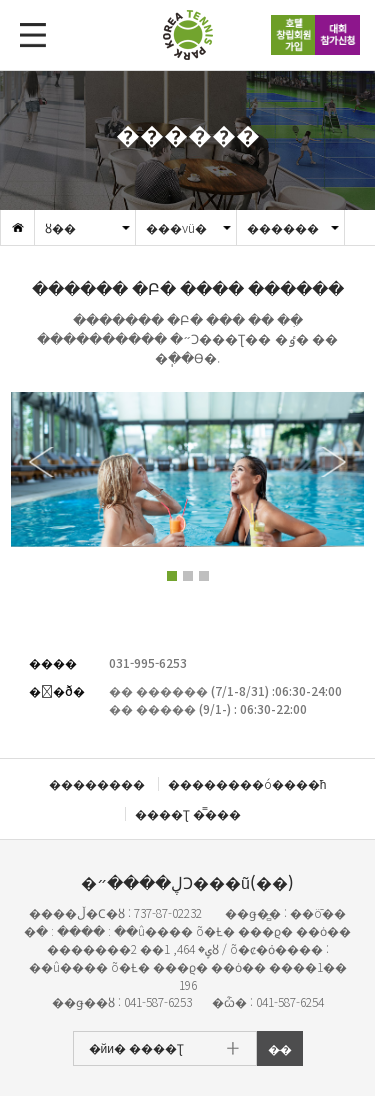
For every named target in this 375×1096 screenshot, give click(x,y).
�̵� (280, 1048)
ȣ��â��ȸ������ (293, 35)
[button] (331, 462)
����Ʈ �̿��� (188, 813)
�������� (97, 783)
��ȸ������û (337, 35)
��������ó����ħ (247, 783)
